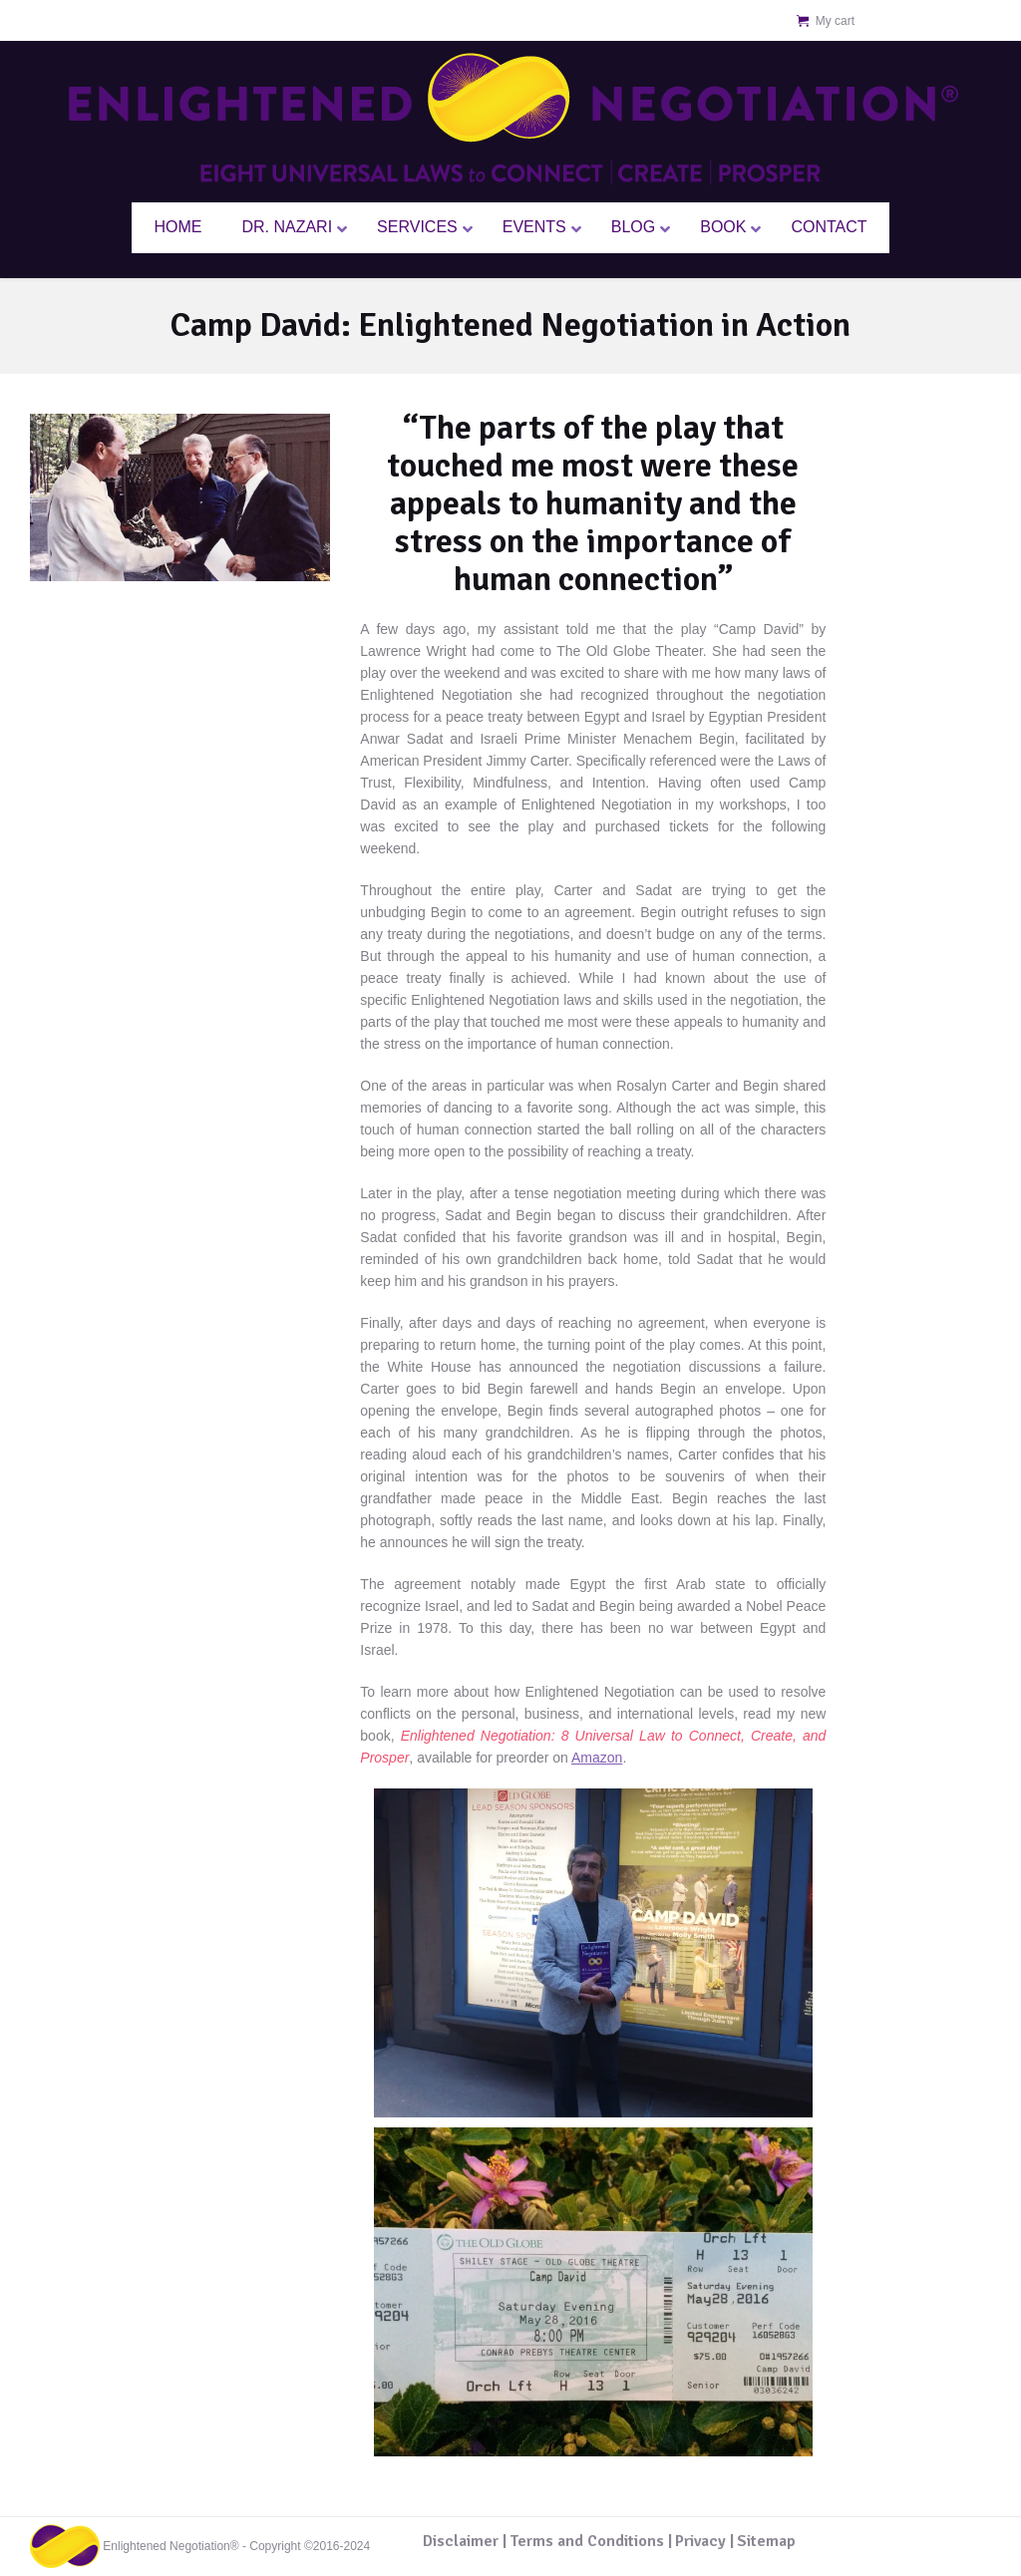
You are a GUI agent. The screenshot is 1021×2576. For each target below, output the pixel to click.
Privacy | (704, 2541)
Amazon (596, 1758)
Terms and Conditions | (591, 2541)
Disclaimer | (465, 2541)
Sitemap (766, 2541)
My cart (835, 21)
